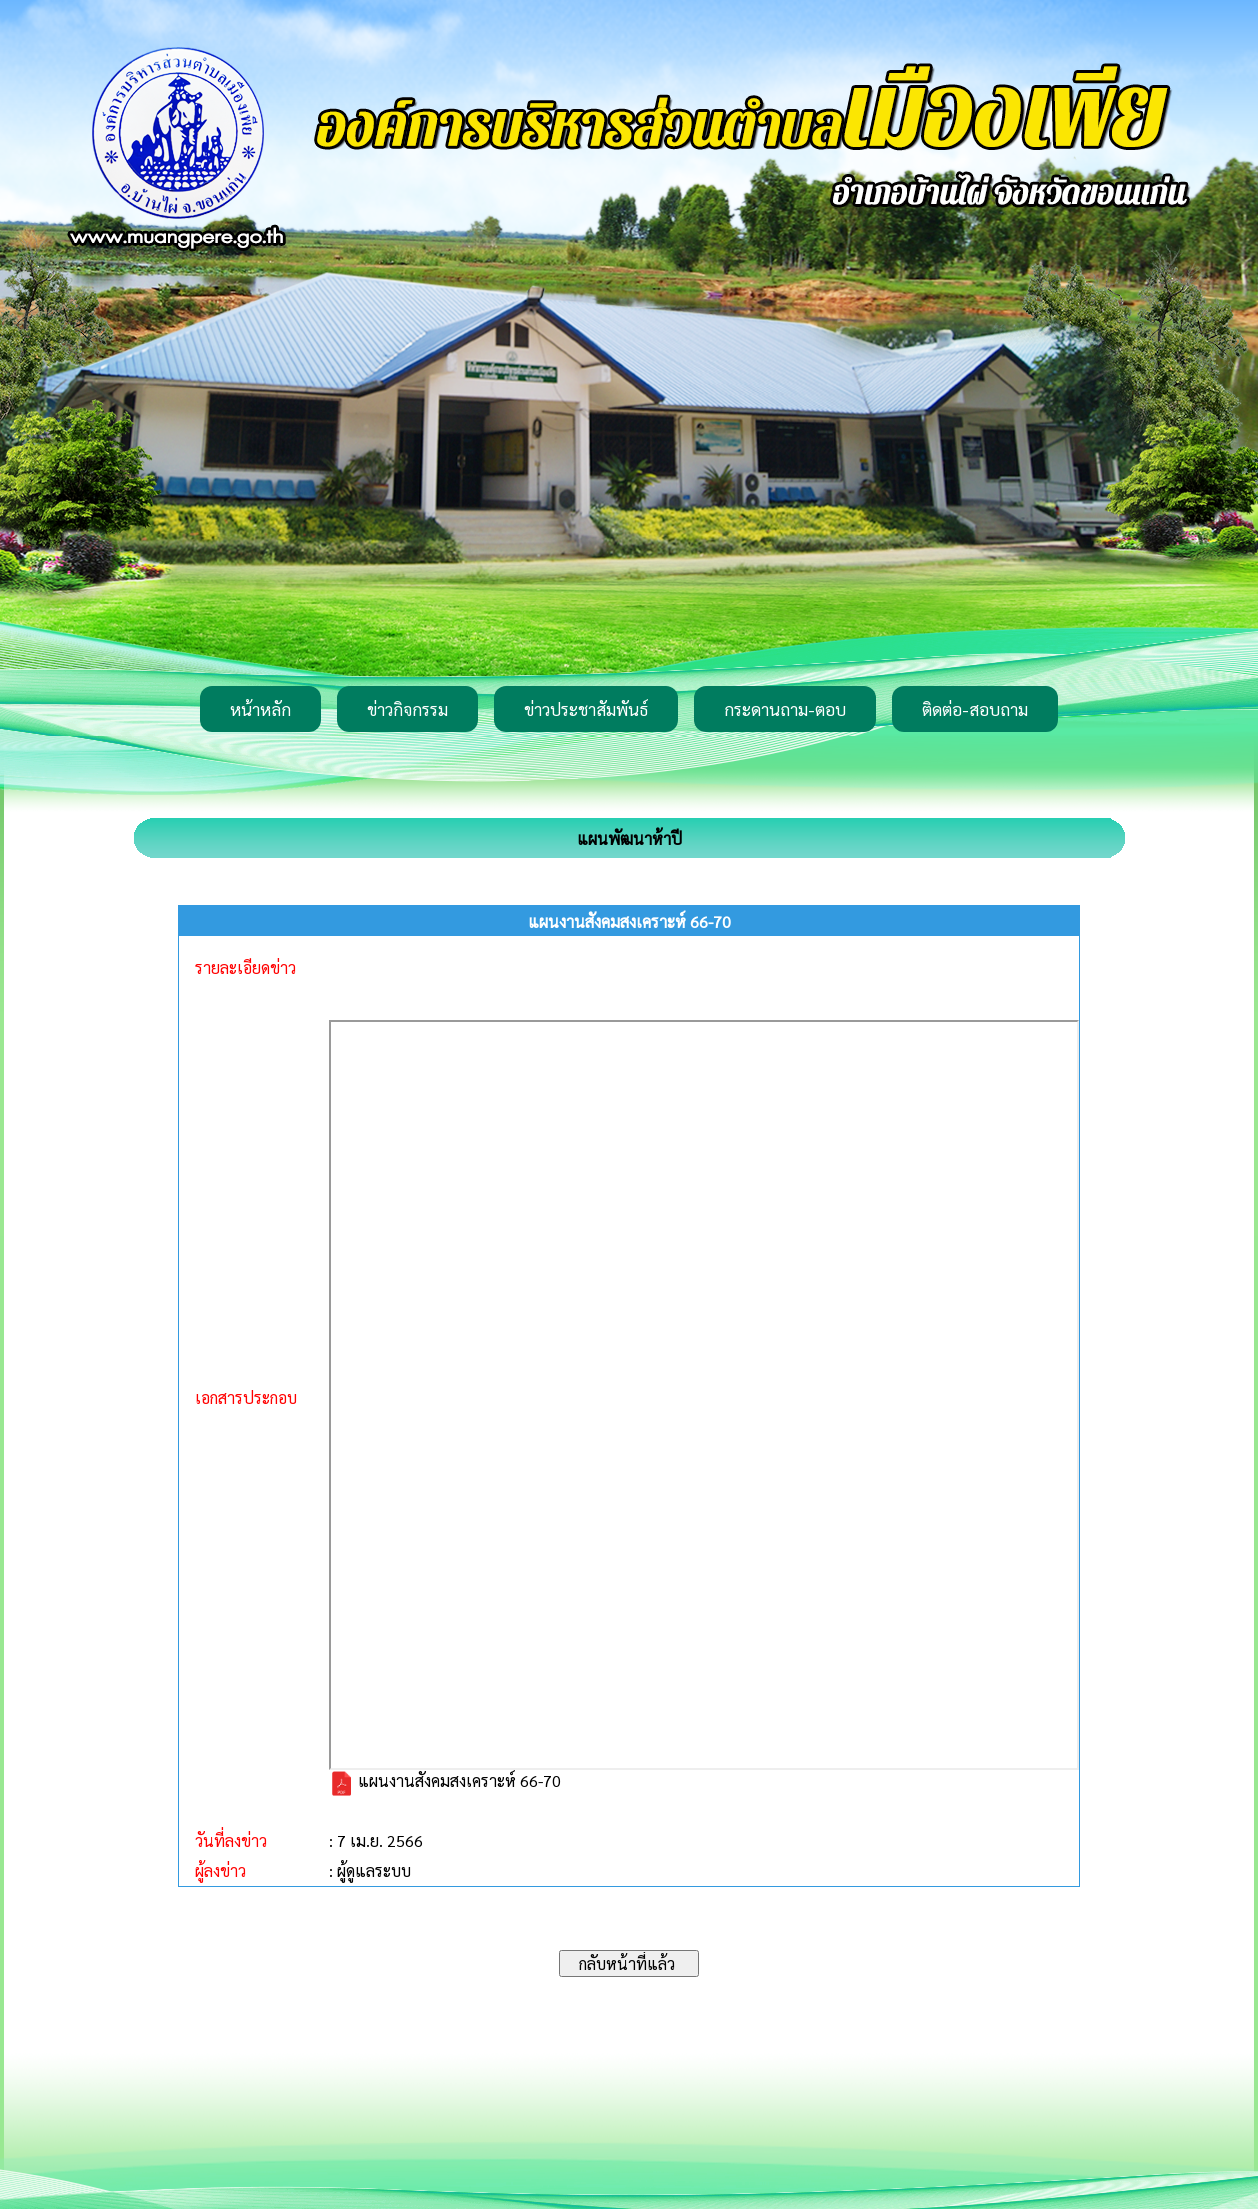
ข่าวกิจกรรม (407, 709)
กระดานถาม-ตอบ (785, 709)
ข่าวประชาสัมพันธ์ (586, 709)
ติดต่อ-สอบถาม (975, 709)
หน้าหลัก (260, 709)
